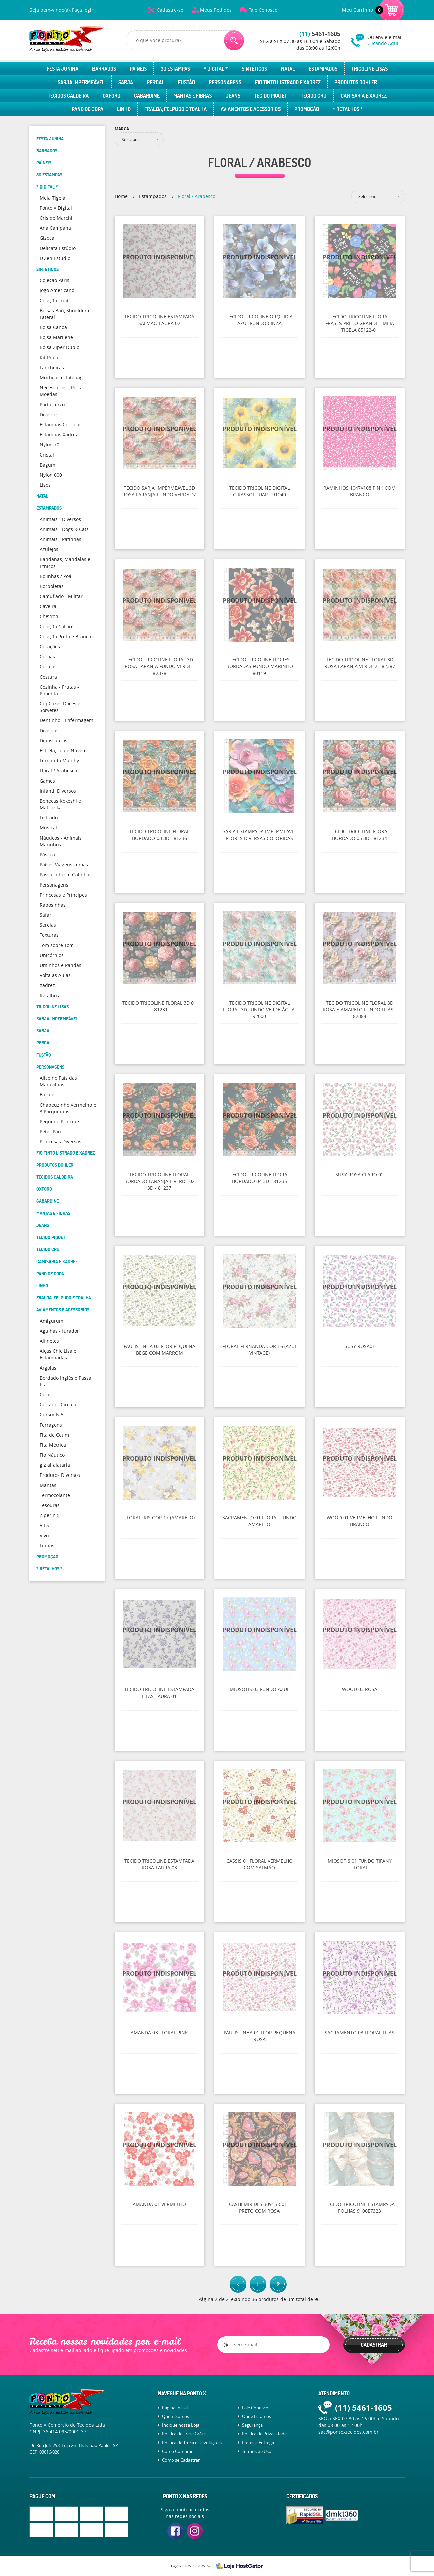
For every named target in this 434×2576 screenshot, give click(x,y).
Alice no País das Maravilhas (58, 1081)
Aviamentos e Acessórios (251, 109)
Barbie (47, 1094)
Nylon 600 (51, 475)
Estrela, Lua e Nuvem (63, 750)
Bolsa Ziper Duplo (59, 347)
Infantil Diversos (58, 791)
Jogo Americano (57, 290)
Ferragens (51, 1424)
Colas (46, 1394)
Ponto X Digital (56, 208)
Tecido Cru (314, 95)
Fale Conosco (262, 10)
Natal (288, 68)
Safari (46, 915)
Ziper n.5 (50, 1515)
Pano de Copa (87, 109)
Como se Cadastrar (181, 2460)
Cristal (47, 454)
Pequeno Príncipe (59, 1121)
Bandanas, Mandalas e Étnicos (65, 562)
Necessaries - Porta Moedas (61, 390)
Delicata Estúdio (58, 248)
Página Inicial (175, 2408)
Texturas (49, 935)
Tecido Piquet (270, 95)
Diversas (49, 730)
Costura (48, 677)
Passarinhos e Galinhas (66, 874)
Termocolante (55, 1495)
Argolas (48, 1367)
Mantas (48, 1485)
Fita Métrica (53, 1445)
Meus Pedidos (216, 10)
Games (47, 780)
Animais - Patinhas (60, 539)
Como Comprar (177, 2451)
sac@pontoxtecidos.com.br (348, 2432)
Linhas (47, 1545)
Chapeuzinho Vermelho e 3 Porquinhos (68, 1108)
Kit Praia (49, 357)
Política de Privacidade (264, 2434)
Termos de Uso (256, 2451)
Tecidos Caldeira (68, 95)
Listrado (49, 817)
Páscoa (47, 854)
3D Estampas (175, 68)
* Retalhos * (348, 109)
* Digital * (216, 68)
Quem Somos (175, 2416)
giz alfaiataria (55, 1465)
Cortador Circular (59, 1404)
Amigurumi (52, 1321)
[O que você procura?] (234, 40)
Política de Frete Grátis (184, 2434)
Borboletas (52, 586)
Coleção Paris (54, 280)
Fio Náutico (52, 1455)
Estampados (323, 68)
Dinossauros (53, 740)
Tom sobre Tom (57, 945)
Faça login (83, 10)
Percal (155, 82)
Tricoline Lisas (369, 68)
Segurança (252, 2425)
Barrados (104, 68)
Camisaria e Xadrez (363, 95)
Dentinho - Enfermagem (67, 720)
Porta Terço (52, 404)
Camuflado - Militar (61, 596)
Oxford (111, 95)
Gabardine (147, 95)
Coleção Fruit (54, 300)
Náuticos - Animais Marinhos (61, 841)
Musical (48, 827)
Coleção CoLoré (57, 626)
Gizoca (47, 238)
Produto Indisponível (160, 261)
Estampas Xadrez (59, 434)
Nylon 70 (49, 444)
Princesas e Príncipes (63, 895)
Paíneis (138, 68)
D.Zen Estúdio (55, 258)
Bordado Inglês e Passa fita (65, 1381)
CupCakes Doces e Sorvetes (60, 706)
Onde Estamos (256, 2416)
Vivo (44, 1535)
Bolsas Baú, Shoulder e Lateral (65, 313)
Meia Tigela (52, 198)
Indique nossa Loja (180, 2425)
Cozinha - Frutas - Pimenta (59, 690)
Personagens (225, 82)
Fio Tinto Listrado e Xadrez (288, 82)
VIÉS (44, 1525)
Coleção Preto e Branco (65, 636)
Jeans (233, 95)
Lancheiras (52, 367)
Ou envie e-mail (386, 40)
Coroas (47, 656)
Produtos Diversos (60, 1475)
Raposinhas (53, 905)
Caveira (48, 606)
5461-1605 (319, 34)
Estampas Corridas (61, 424)
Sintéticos (254, 68)
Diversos (49, 414)
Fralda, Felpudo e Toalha (175, 109)
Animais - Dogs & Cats (64, 529)
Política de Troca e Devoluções (192, 2442)
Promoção (306, 109)
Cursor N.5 (52, 1414)
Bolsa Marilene (56, 337)
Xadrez (47, 985)
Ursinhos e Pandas (60, 965)
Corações (50, 646)
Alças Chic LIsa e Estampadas (58, 1354)
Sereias (48, 925)
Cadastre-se (170, 10)
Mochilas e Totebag (61, 377)
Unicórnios (52, 955)
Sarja (125, 82)
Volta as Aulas (55, 975)
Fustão (186, 82)
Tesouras (50, 1505)
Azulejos (49, 549)
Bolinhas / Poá (55, 576)
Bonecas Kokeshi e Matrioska (60, 804)
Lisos (45, 485)
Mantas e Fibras (192, 95)
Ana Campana (55, 228)
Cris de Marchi (56, 218)
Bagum (47, 465)
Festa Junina (62, 68)
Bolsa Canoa (53, 327)
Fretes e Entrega (258, 2442)
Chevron (49, 616)
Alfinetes (49, 1341)
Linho (124, 109)
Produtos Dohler (355, 82)
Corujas (48, 666)
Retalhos (49, 995)
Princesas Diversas (60, 1141)
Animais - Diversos (60, 519)
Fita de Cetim (54, 1435)
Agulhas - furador (59, 1331)
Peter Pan (50, 1131)
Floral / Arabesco (58, 770)
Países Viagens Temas (64, 864)
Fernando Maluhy (59, 760)
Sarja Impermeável (81, 82)
